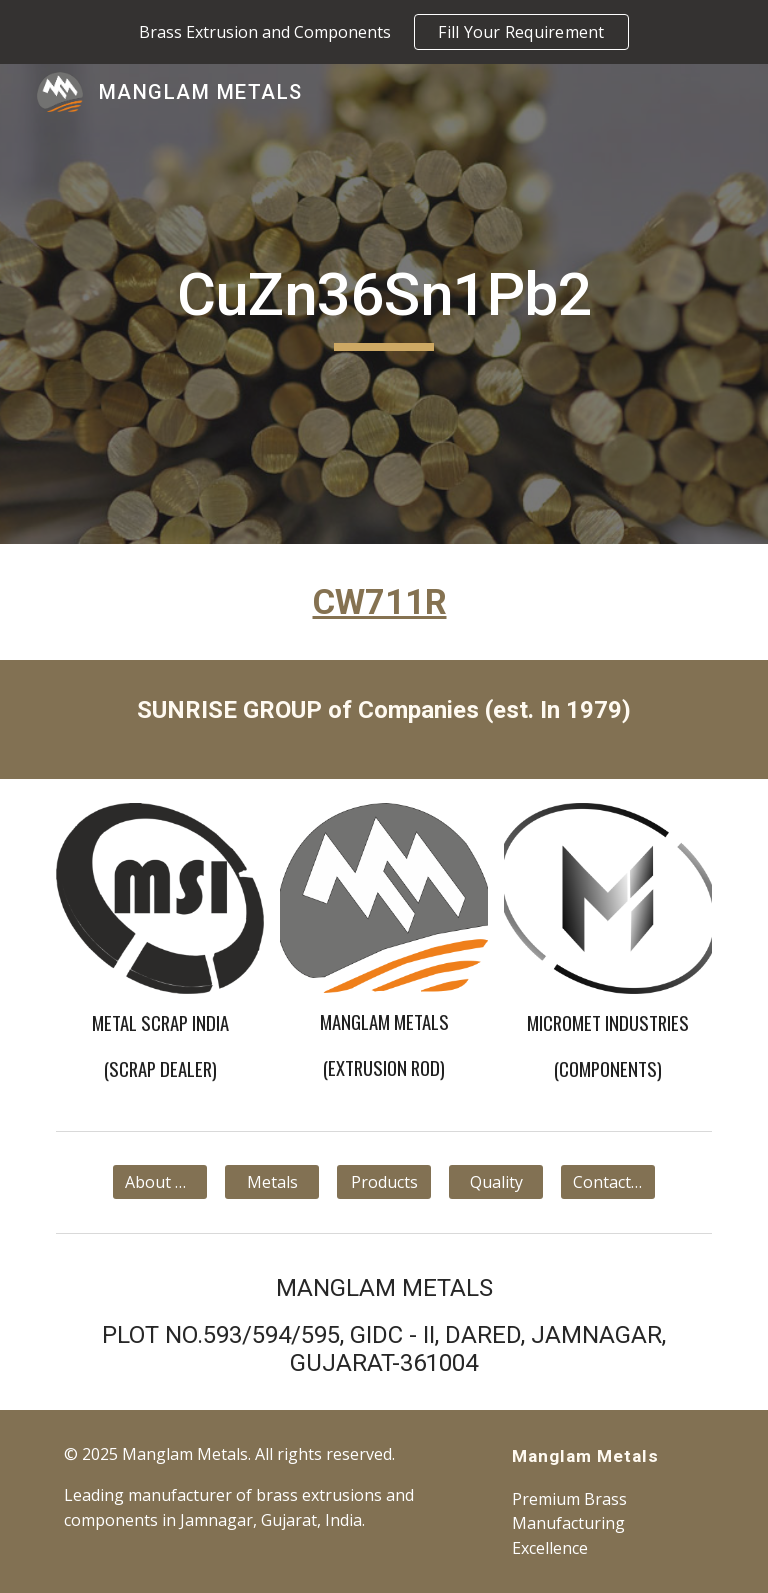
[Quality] (495, 1182)
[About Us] (159, 1182)
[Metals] (271, 1182)
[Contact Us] (607, 1182)
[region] (384, 32)
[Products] (383, 1182)
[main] (383, 304)
